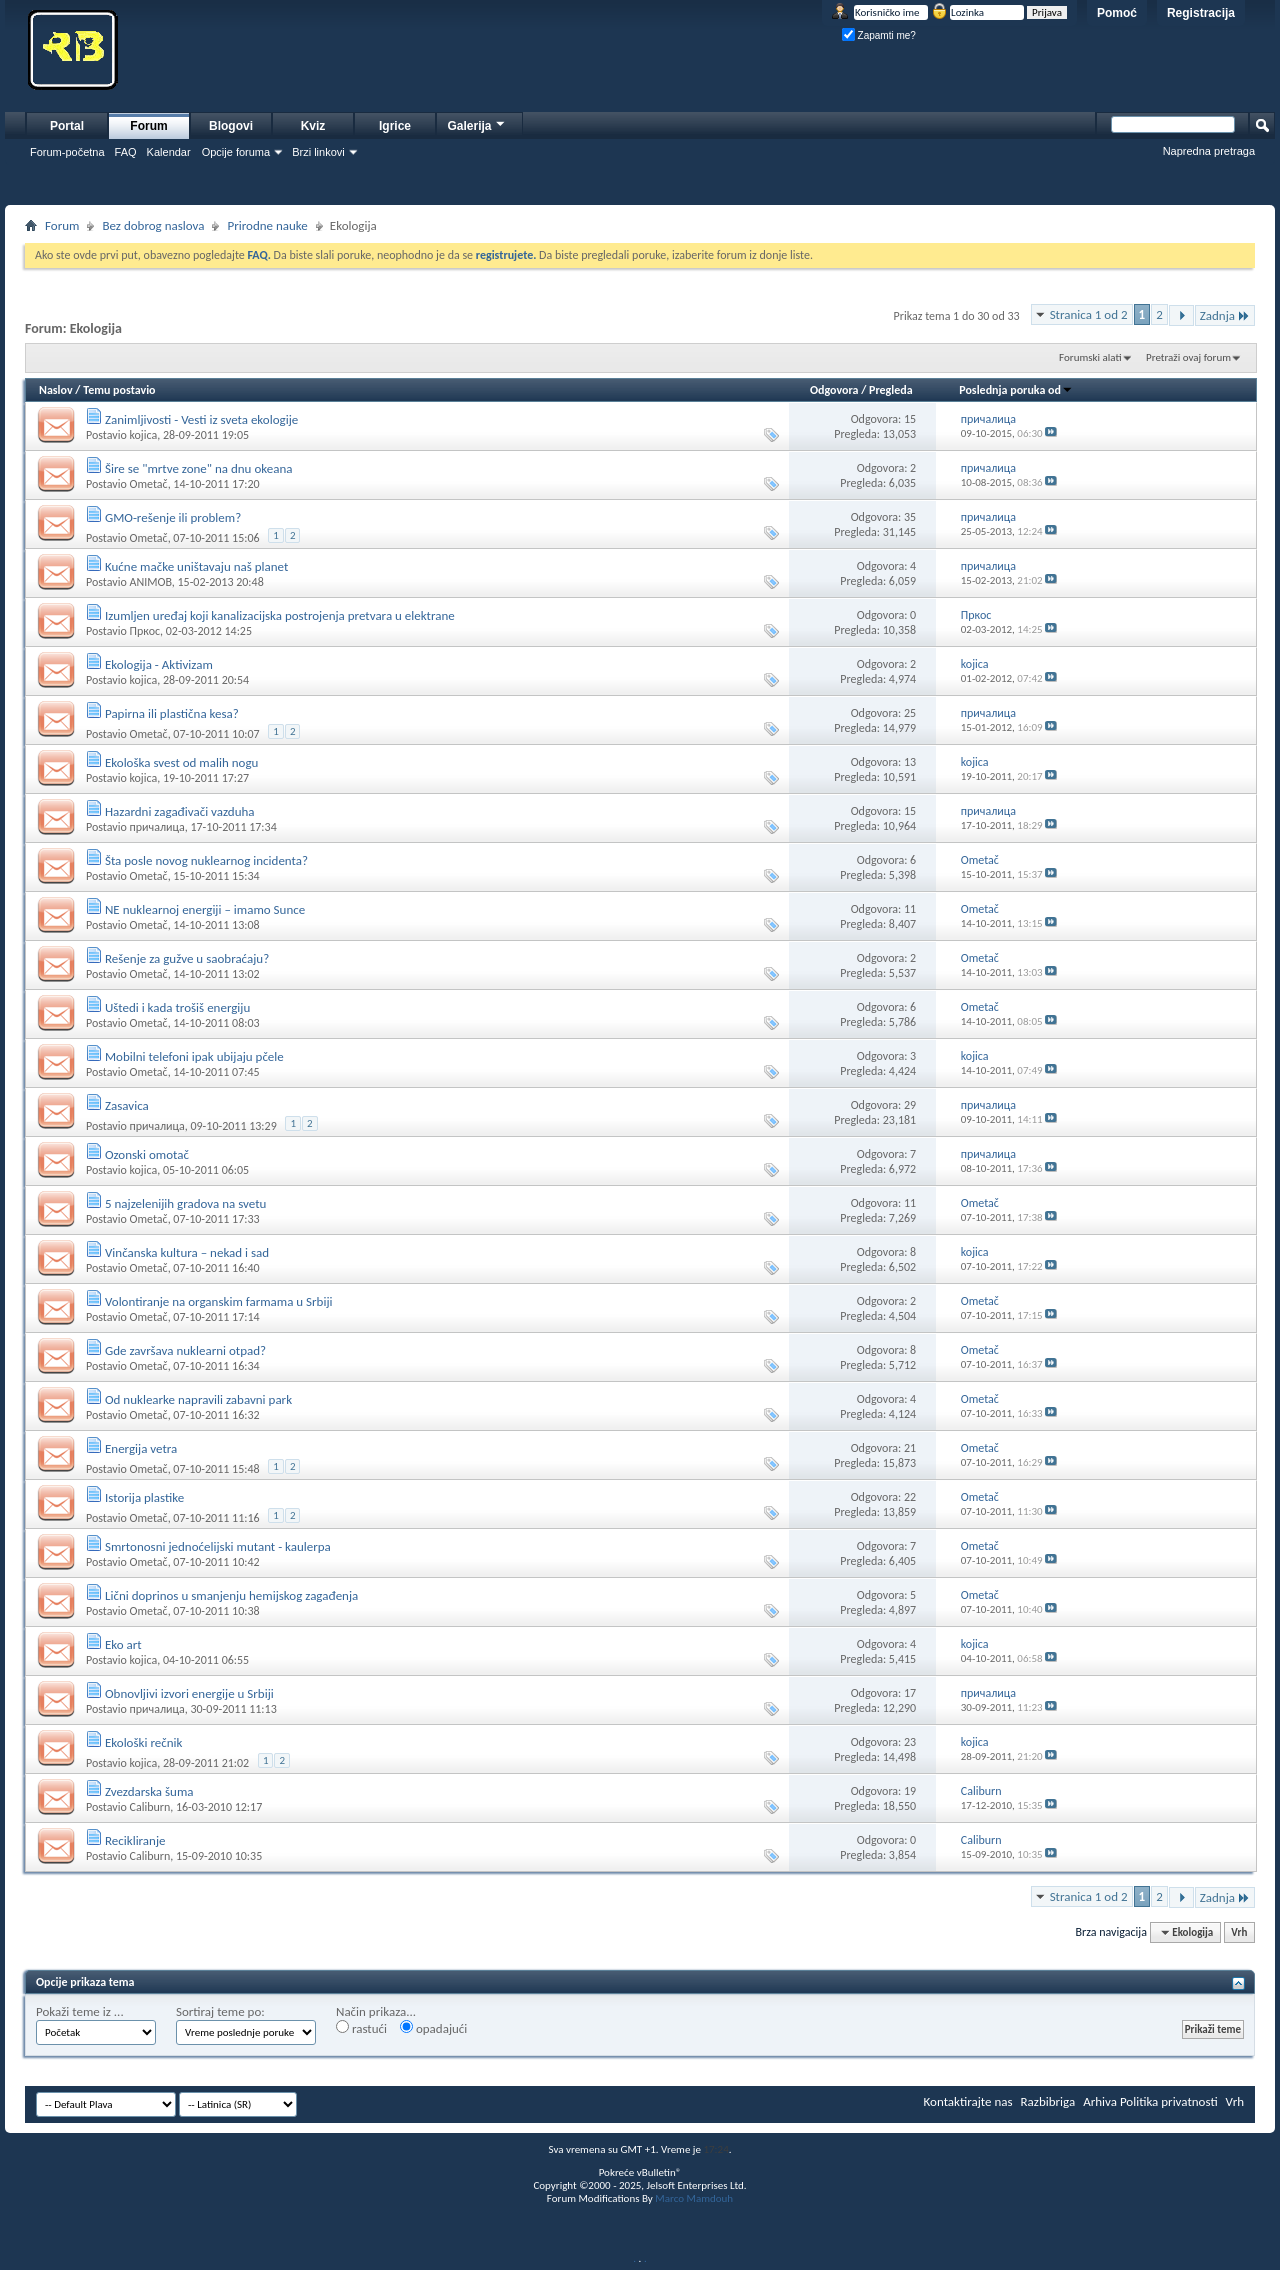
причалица (156, 827)
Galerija (477, 123)
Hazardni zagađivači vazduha (180, 811)
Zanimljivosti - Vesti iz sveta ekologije (201, 419)
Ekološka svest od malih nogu (181, 762)
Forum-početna (67, 152)
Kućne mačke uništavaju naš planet (196, 566)
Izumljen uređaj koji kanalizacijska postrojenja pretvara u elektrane (280, 615)
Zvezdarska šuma (149, 1791)
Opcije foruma (236, 152)
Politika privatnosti (1169, 2101)
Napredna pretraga (1209, 151)
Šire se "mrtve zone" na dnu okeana (199, 468)
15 (910, 419)
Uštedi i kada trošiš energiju (177, 1007)
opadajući (433, 2028)
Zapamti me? (879, 35)
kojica (143, 435)
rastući (361, 2028)
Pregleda (891, 390)
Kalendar (169, 152)
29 (910, 1105)
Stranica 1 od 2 (1089, 314)
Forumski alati (1090, 357)
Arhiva (1100, 2101)
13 (910, 762)
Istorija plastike (144, 1497)
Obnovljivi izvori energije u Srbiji (189, 1693)
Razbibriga (1048, 2101)
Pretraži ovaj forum (1188, 357)
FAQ (126, 152)
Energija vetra (141, 1448)
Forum (148, 126)
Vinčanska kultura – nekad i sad (187, 1252)
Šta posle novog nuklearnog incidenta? (206, 860)
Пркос (144, 631)
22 (910, 1497)
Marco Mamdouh (694, 2198)
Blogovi (231, 126)
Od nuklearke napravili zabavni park (198, 1399)
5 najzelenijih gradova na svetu (185, 1203)
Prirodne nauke (267, 225)
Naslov (56, 390)
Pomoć (1117, 13)
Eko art (123, 1644)
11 (910, 909)
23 (910, 1742)
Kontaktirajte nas (968, 2101)
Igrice (395, 126)
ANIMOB (150, 582)
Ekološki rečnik (143, 1742)
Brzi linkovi (318, 152)
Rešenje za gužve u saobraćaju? (187, 958)
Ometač (148, 484)
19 (910, 1791)
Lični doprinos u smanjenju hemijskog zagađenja (231, 1595)
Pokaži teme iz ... (80, 2011)
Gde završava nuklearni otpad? (185, 1350)
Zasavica (127, 1105)
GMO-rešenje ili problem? (173, 517)
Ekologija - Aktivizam (159, 664)
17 (910, 1693)
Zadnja (1225, 315)
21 (910, 1448)
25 (910, 713)
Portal (67, 126)
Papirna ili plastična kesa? (172, 713)
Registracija (1201, 13)
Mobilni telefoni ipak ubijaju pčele (194, 1056)
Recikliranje (135, 1840)
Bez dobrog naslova (153, 225)
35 (910, 517)
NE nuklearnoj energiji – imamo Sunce (205, 909)
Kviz (313, 126)
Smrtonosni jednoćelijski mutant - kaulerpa (218, 1546)
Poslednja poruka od (1016, 390)
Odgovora (834, 390)
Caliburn (149, 1807)
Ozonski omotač (147, 1154)
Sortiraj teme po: (220, 2011)
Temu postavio (119, 390)
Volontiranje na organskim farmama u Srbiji (219, 1301)
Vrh (1239, 1932)
